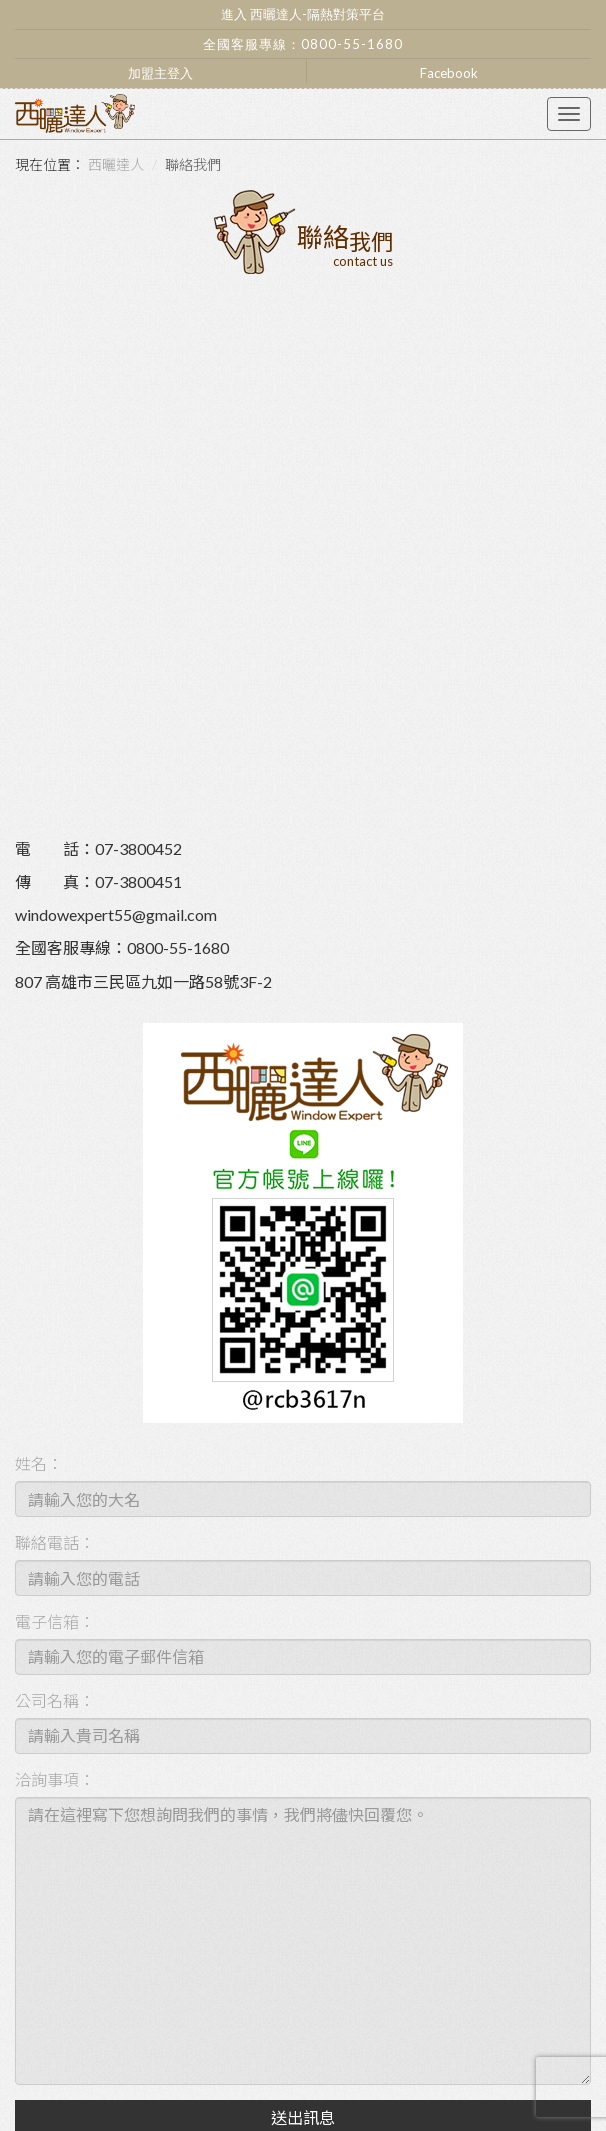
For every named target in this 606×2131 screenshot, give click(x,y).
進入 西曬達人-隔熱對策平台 (303, 14)
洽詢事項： (55, 1779)
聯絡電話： (55, 1542)
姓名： (39, 1463)
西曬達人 (116, 164)
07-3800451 (138, 881)
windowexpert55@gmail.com (116, 914)
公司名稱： (55, 1700)
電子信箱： (55, 1621)
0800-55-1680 (352, 44)
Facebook (449, 73)
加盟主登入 (160, 73)
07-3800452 (138, 848)
